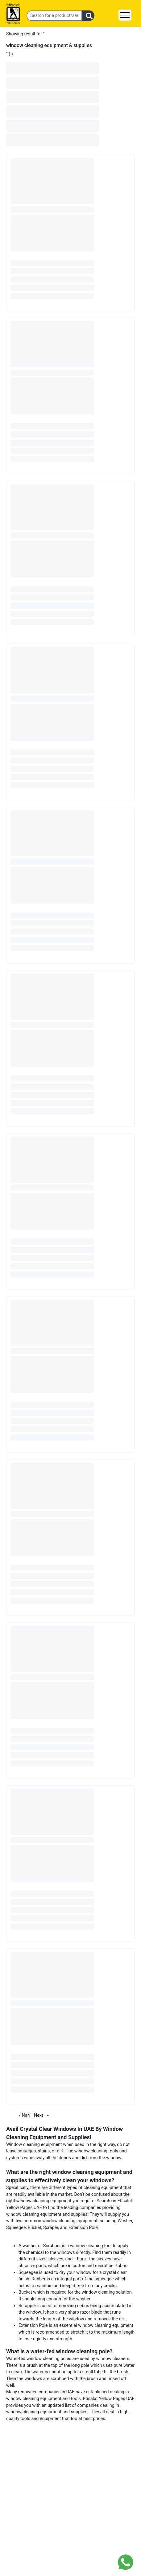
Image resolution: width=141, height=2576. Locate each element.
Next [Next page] (43, 2115)
